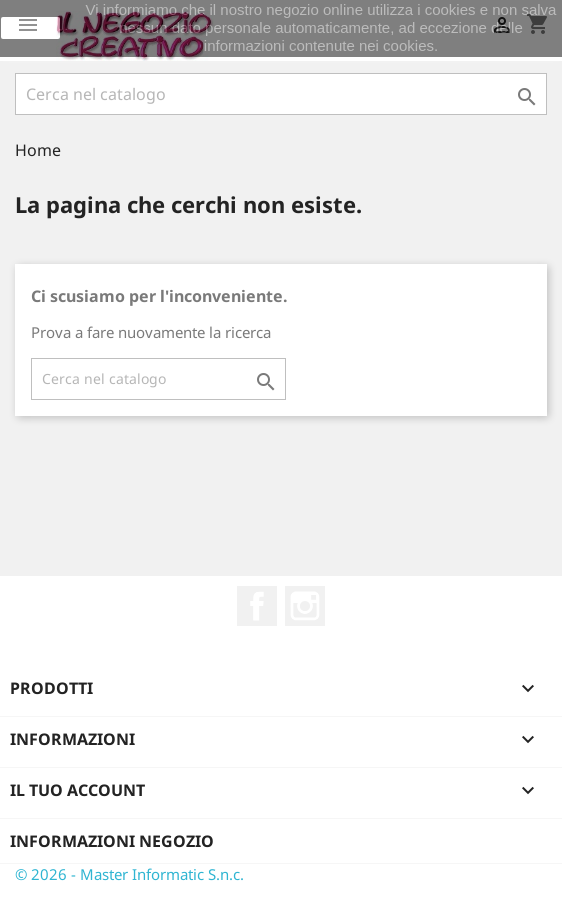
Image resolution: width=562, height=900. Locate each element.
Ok (31, 28)
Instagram (305, 606)
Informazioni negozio (112, 841)
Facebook (257, 606)
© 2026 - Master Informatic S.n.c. (129, 874)
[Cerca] (281, 94)
